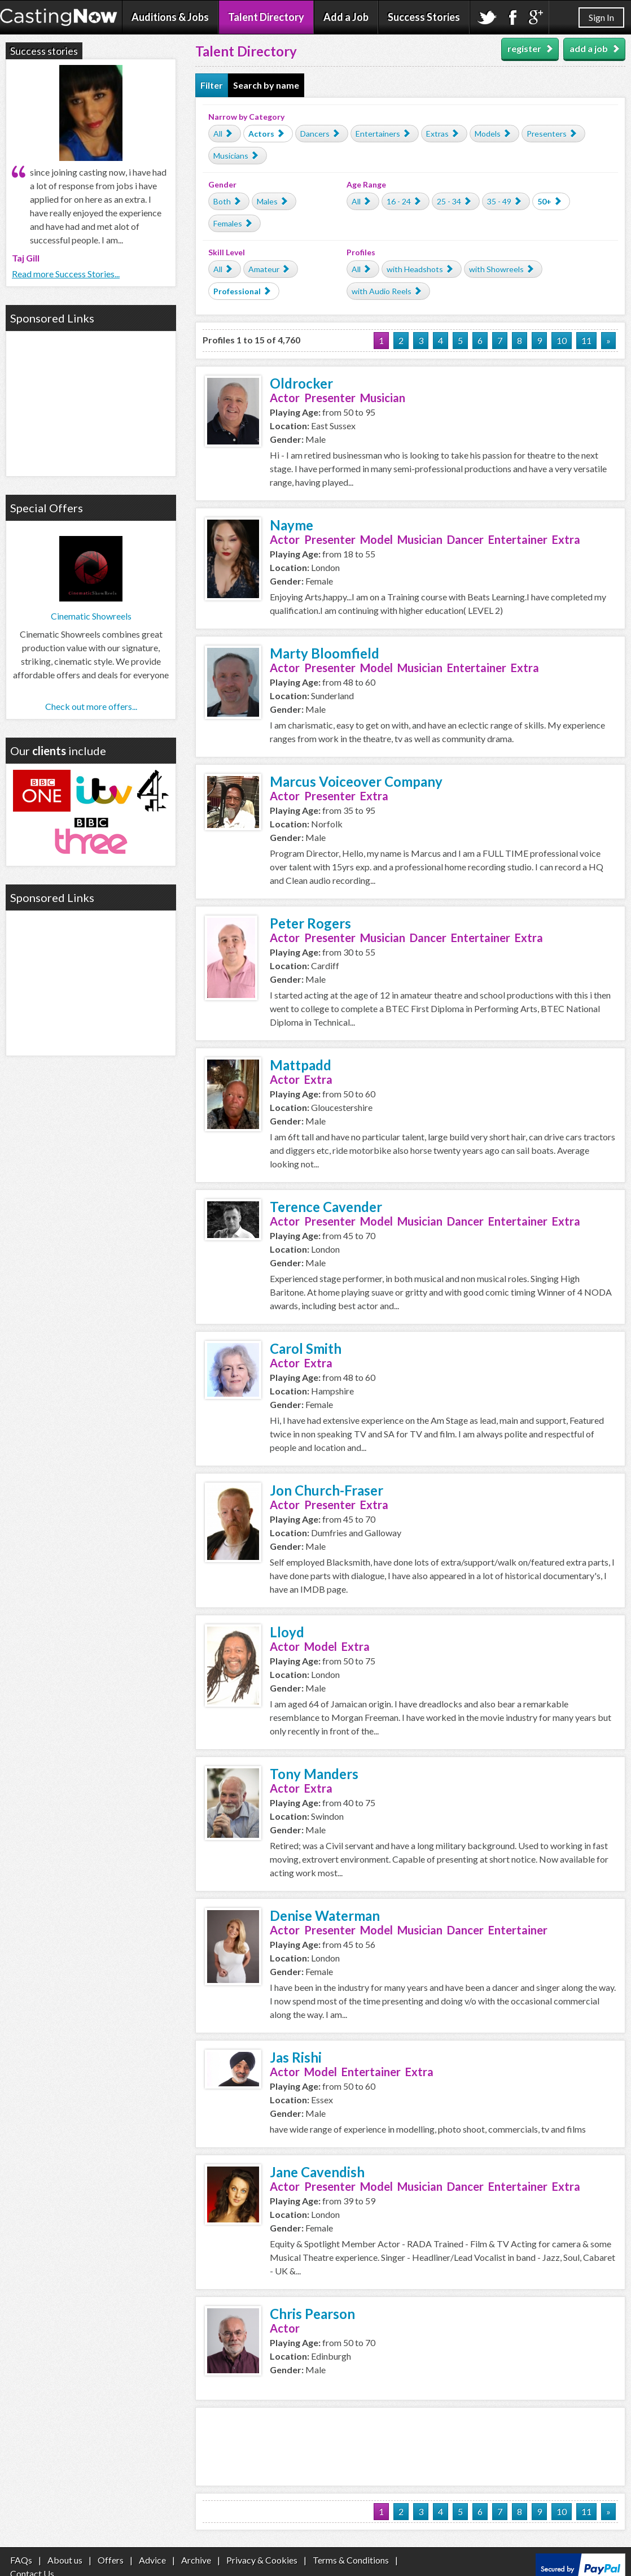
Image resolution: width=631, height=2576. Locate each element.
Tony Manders (314, 1774)
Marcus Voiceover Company (356, 781)
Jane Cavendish (317, 2172)
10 (561, 340)
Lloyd (287, 1632)
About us (64, 2560)
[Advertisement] (410, 2445)
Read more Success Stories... (66, 273)
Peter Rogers (310, 923)
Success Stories (424, 17)
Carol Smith (305, 1348)
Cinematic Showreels (91, 616)
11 (586, 340)
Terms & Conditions (351, 2560)
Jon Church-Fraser (326, 1490)
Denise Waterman (325, 1915)
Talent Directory (266, 17)
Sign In (601, 17)
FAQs (21, 2560)
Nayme (291, 525)
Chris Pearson (312, 2313)
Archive (196, 2560)
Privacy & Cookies (261, 2560)
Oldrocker (301, 383)
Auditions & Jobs (170, 17)
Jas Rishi (296, 2057)
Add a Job (346, 17)
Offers (111, 2560)
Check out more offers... (91, 706)
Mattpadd (300, 1065)
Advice (152, 2560)
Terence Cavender (326, 1206)
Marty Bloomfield (324, 653)
